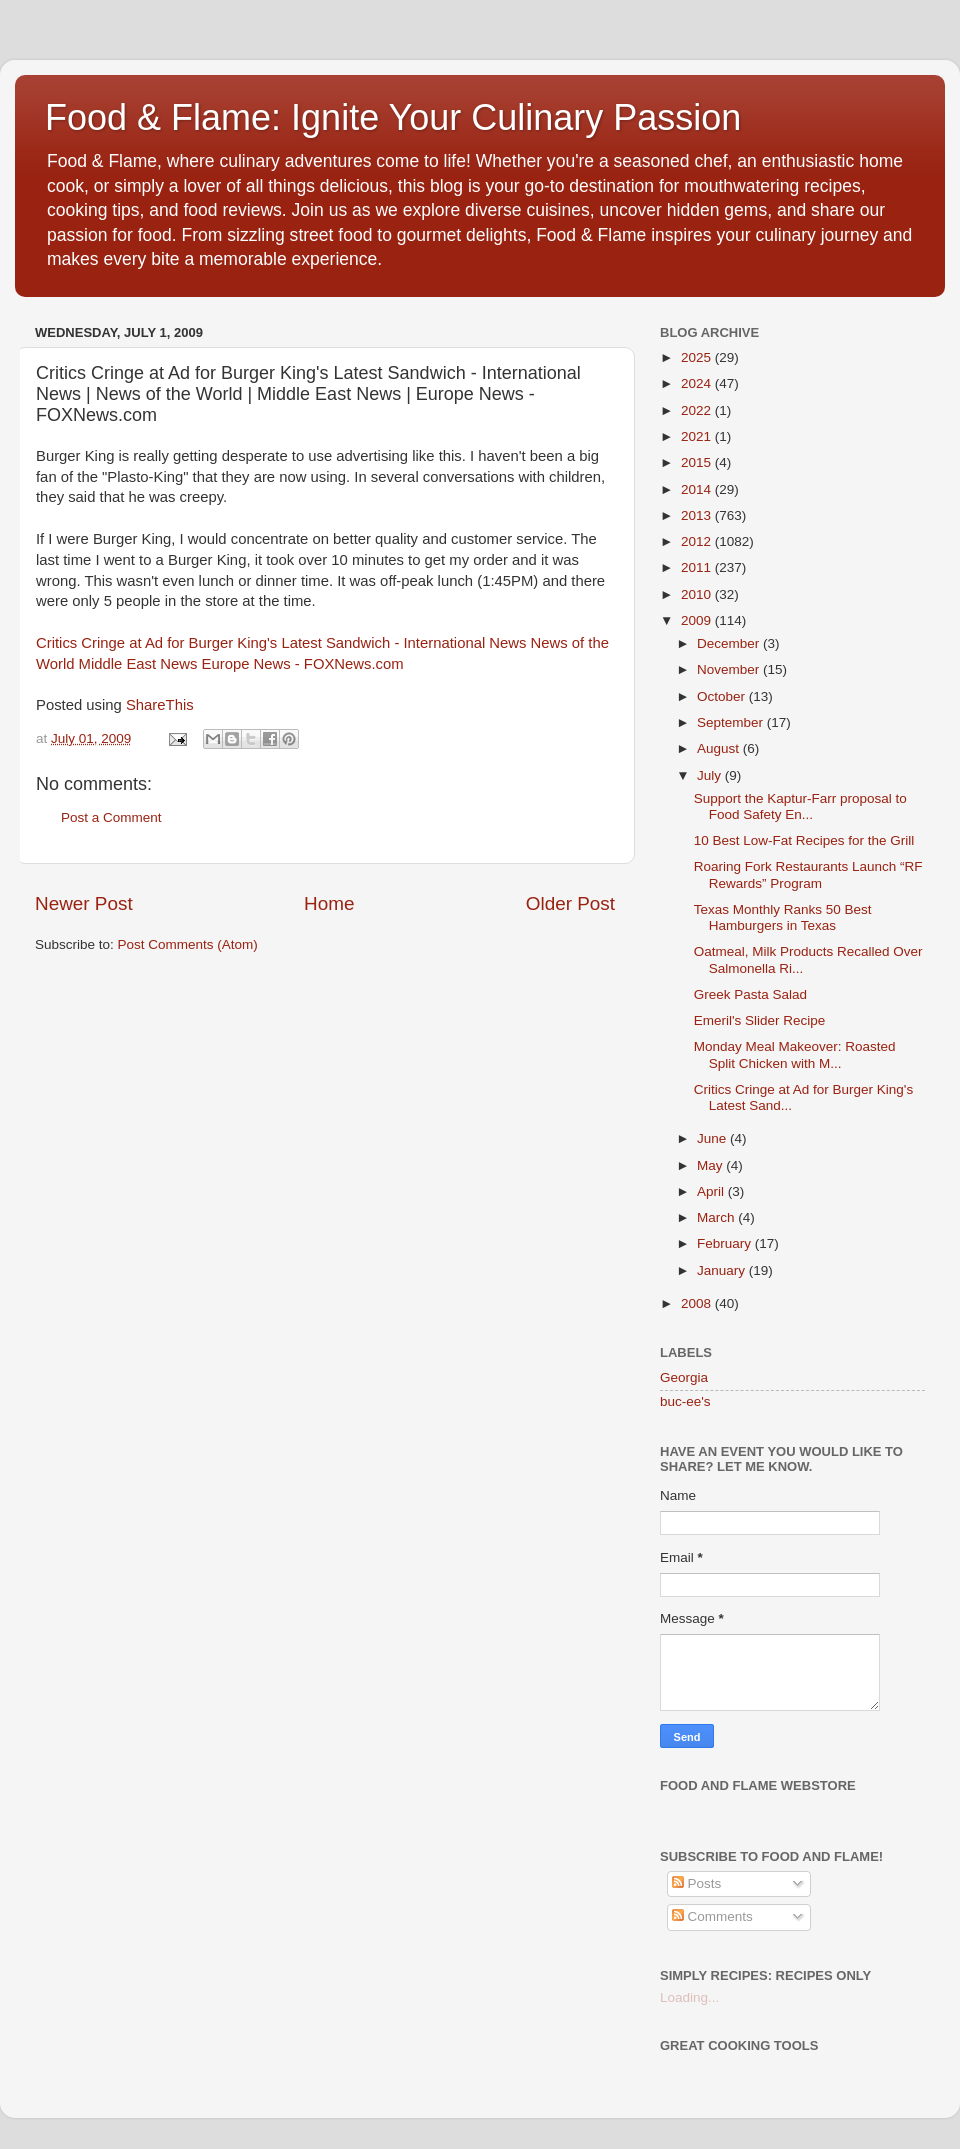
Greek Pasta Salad (750, 994)
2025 (698, 357)
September (732, 722)
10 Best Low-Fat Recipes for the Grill (804, 840)
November (730, 669)
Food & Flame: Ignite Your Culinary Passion (393, 117)
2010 (698, 594)
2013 (698, 515)
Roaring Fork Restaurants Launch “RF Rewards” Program (808, 874)
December (730, 643)
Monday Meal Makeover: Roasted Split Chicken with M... (795, 1054)
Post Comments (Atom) (188, 944)
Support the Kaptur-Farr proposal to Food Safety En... (800, 806)
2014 (698, 489)
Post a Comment (111, 817)
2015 (698, 462)
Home (329, 903)
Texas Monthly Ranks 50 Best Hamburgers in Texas (783, 917)
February (726, 1243)
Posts (697, 1883)
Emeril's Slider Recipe (760, 1020)
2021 (698, 436)
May (711, 1165)
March (717, 1217)
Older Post (570, 903)
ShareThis (160, 705)
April (712, 1191)
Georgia (684, 1377)
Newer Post (84, 903)
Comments (712, 1916)
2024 (698, 383)
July (711, 775)
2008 (698, 1303)
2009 (698, 620)
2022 (698, 410)
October (723, 696)
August (720, 748)
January (723, 1270)
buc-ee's (685, 1401)
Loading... (689, 1997)
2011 (698, 567)
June (713, 1138)
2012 (698, 541)
